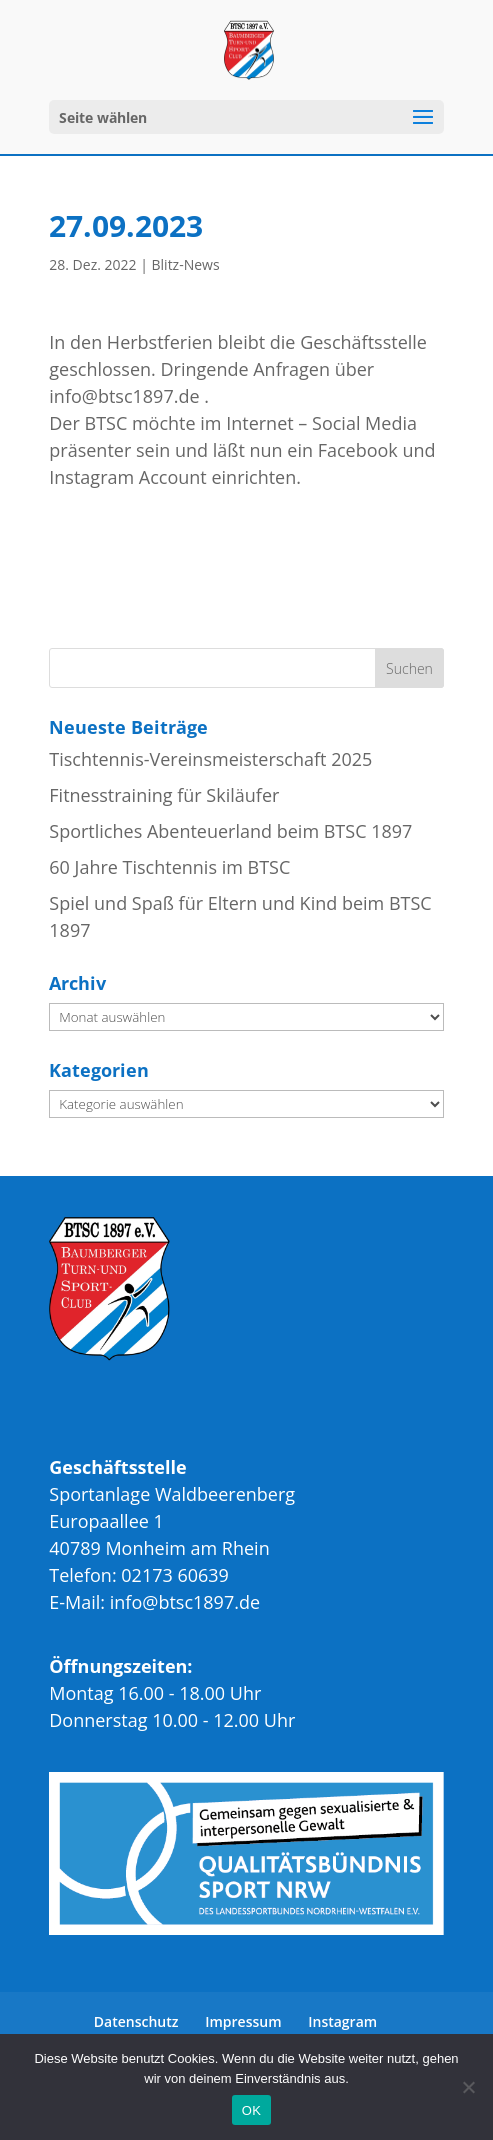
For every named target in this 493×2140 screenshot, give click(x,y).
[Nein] (468, 2087)
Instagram (342, 2021)
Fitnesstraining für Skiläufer (164, 795)
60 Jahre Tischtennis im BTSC (169, 867)
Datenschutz (136, 2021)
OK (251, 2110)
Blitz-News (186, 264)
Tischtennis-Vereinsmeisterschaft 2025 (210, 759)
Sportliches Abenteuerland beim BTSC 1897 (230, 831)
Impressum (243, 2021)
